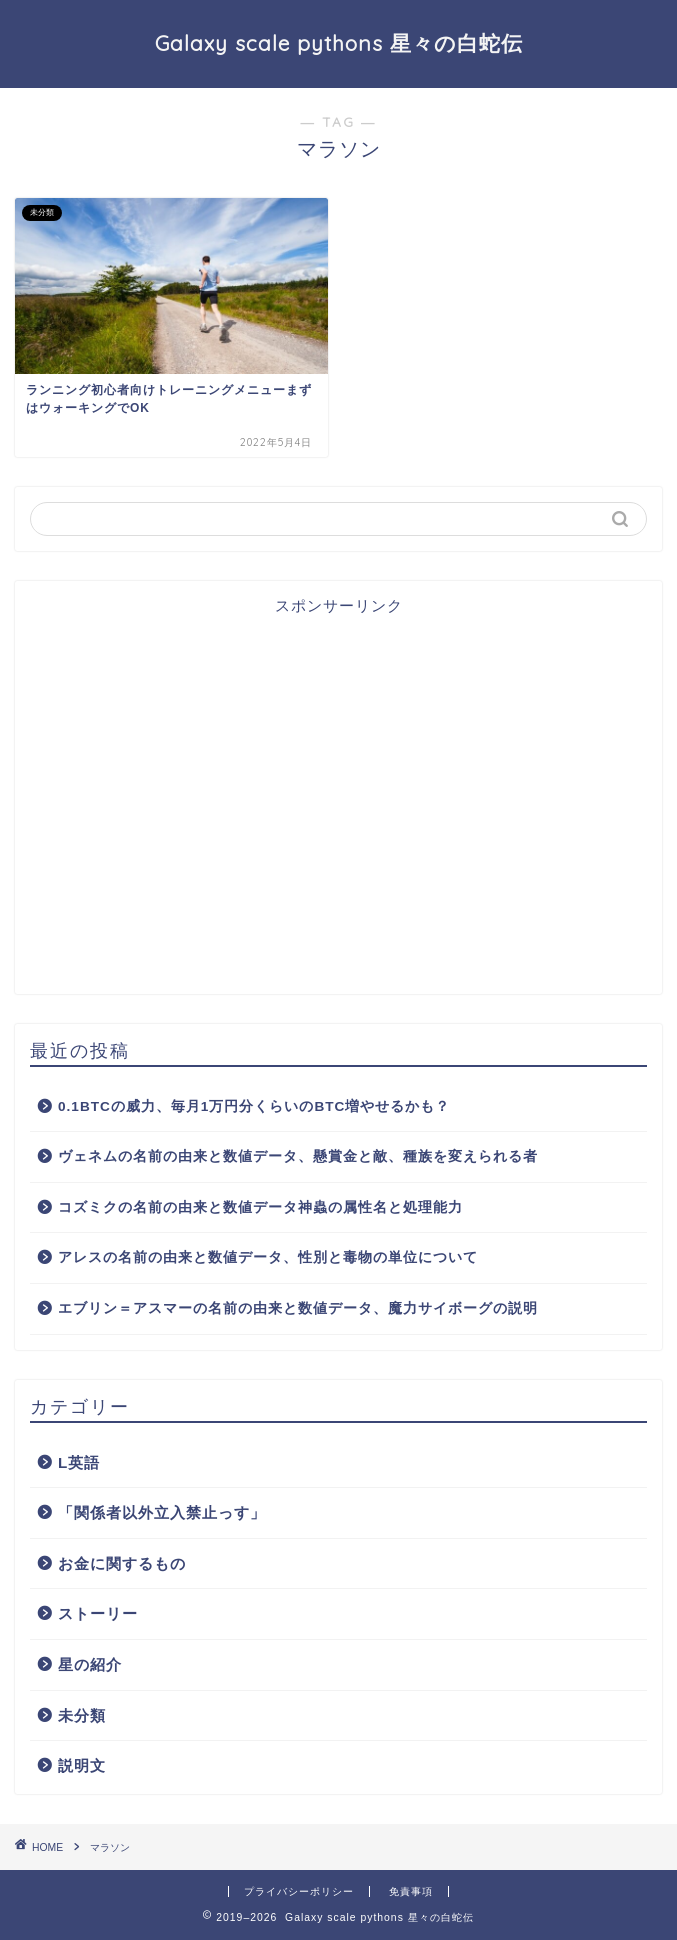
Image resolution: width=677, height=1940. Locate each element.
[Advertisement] (338, 807)
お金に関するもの (122, 1563)
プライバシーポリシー (299, 1891)
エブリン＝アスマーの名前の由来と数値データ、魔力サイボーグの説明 (298, 1308)
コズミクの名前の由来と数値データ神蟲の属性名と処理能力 (260, 1207)
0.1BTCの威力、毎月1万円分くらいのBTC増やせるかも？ (254, 1106)
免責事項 (411, 1891)
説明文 (82, 1765)
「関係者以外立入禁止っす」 (162, 1512)
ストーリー (98, 1613)
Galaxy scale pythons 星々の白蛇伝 (339, 43)
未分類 (82, 1715)
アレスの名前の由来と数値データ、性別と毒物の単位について (268, 1257)
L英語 (79, 1462)
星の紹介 (90, 1664)
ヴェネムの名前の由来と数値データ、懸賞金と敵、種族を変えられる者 (298, 1156)
